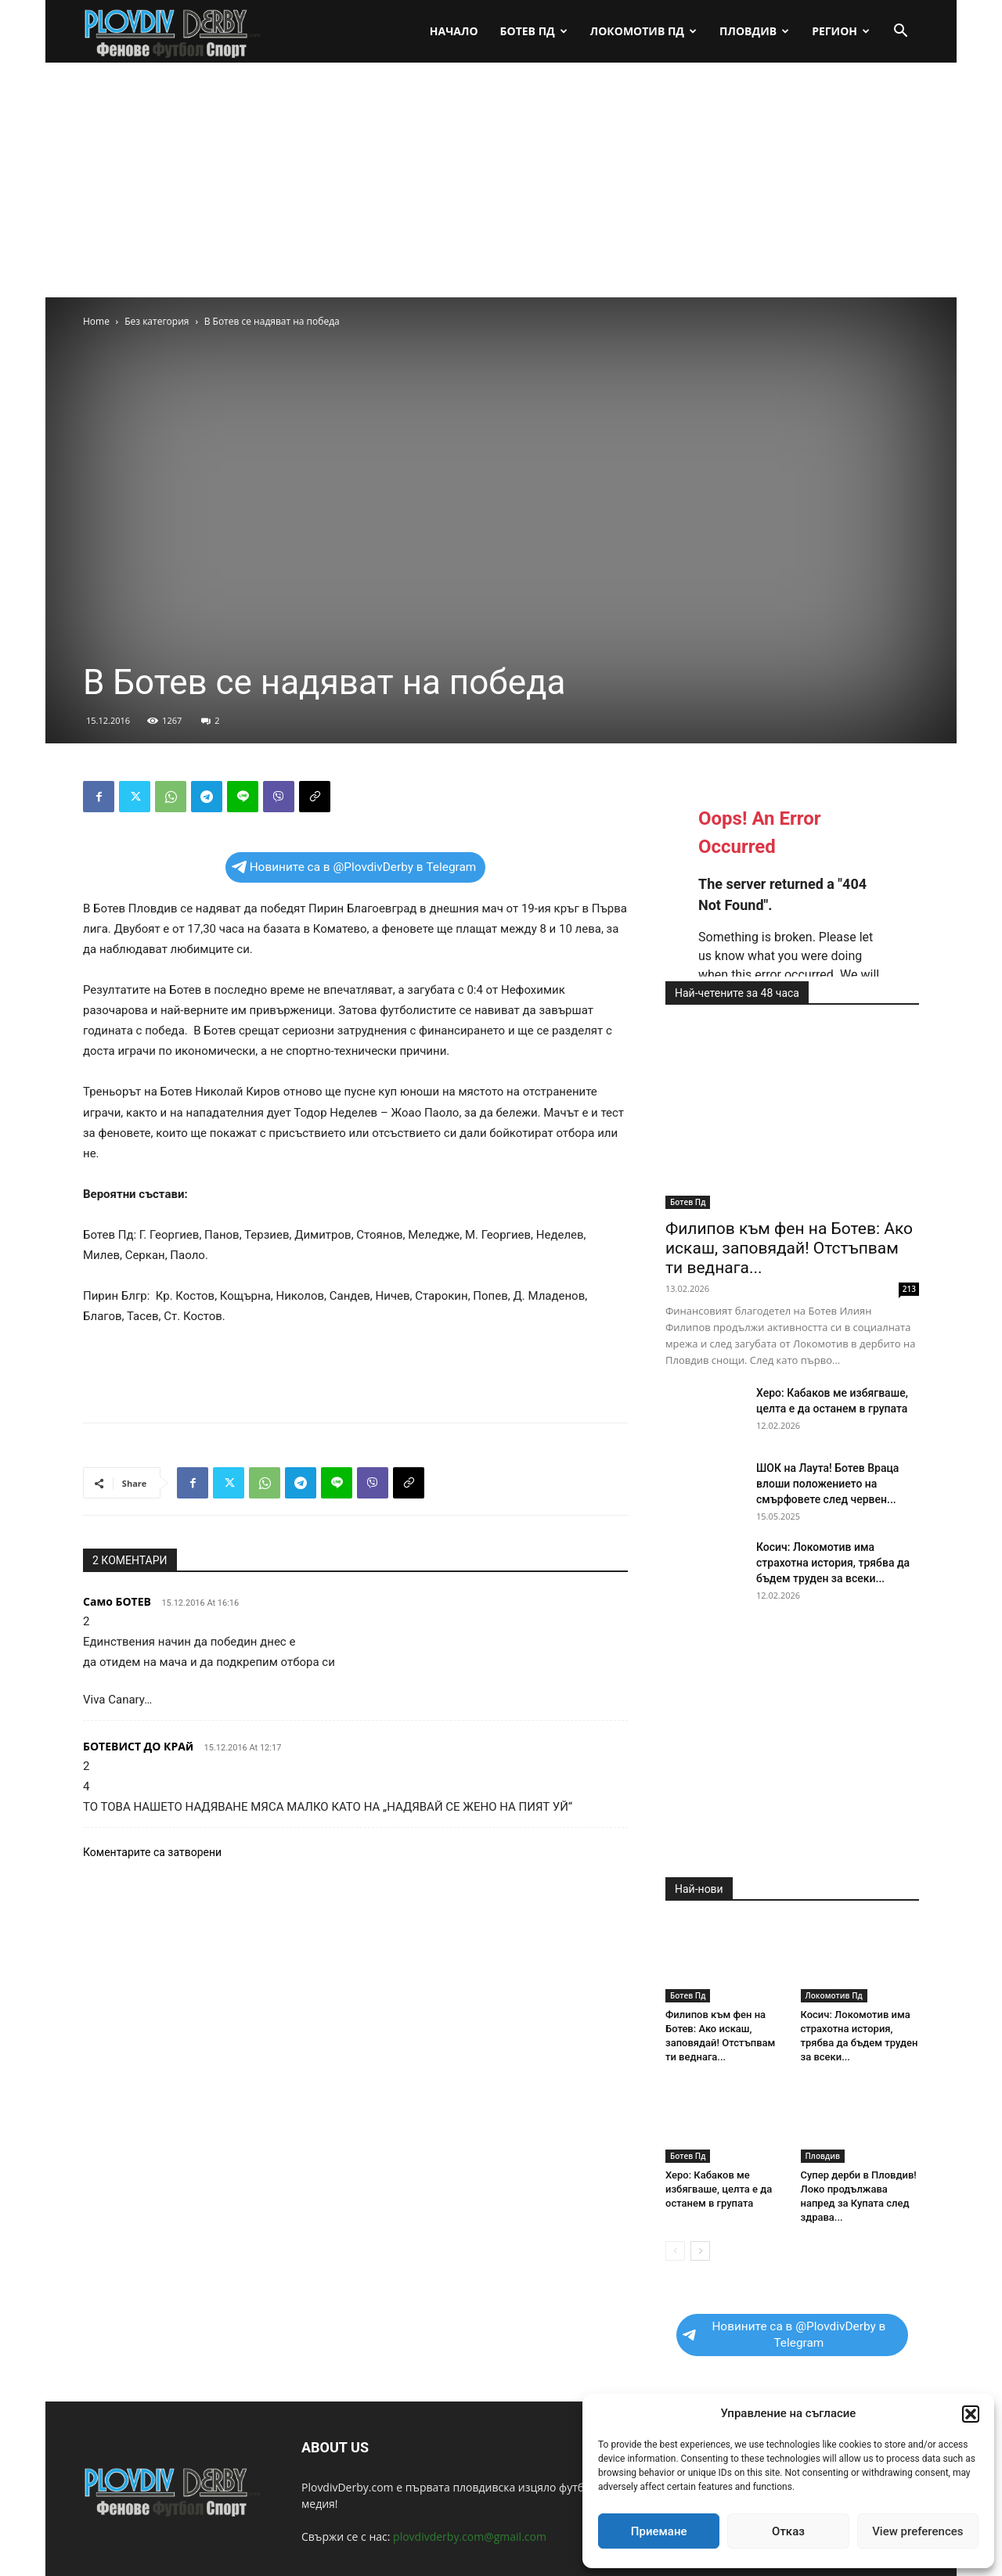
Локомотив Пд (643, 30)
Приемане (659, 2531)
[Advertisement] (501, 180)
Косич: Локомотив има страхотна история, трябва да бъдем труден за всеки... (833, 1563)
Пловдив (754, 30)
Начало (454, 30)
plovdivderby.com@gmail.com (469, 2536)
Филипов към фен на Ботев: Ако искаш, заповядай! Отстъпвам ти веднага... (789, 1248)
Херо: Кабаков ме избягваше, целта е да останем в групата (718, 2189)
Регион (841, 30)
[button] (971, 2414)
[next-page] (700, 2251)
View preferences (917, 2531)
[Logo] (173, 31)
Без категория (156, 321)
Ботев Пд (534, 30)
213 (909, 1288)
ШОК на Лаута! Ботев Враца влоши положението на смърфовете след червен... (827, 1484)
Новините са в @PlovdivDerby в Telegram (354, 867)
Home (96, 321)
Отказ (788, 2531)
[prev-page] (675, 2251)
